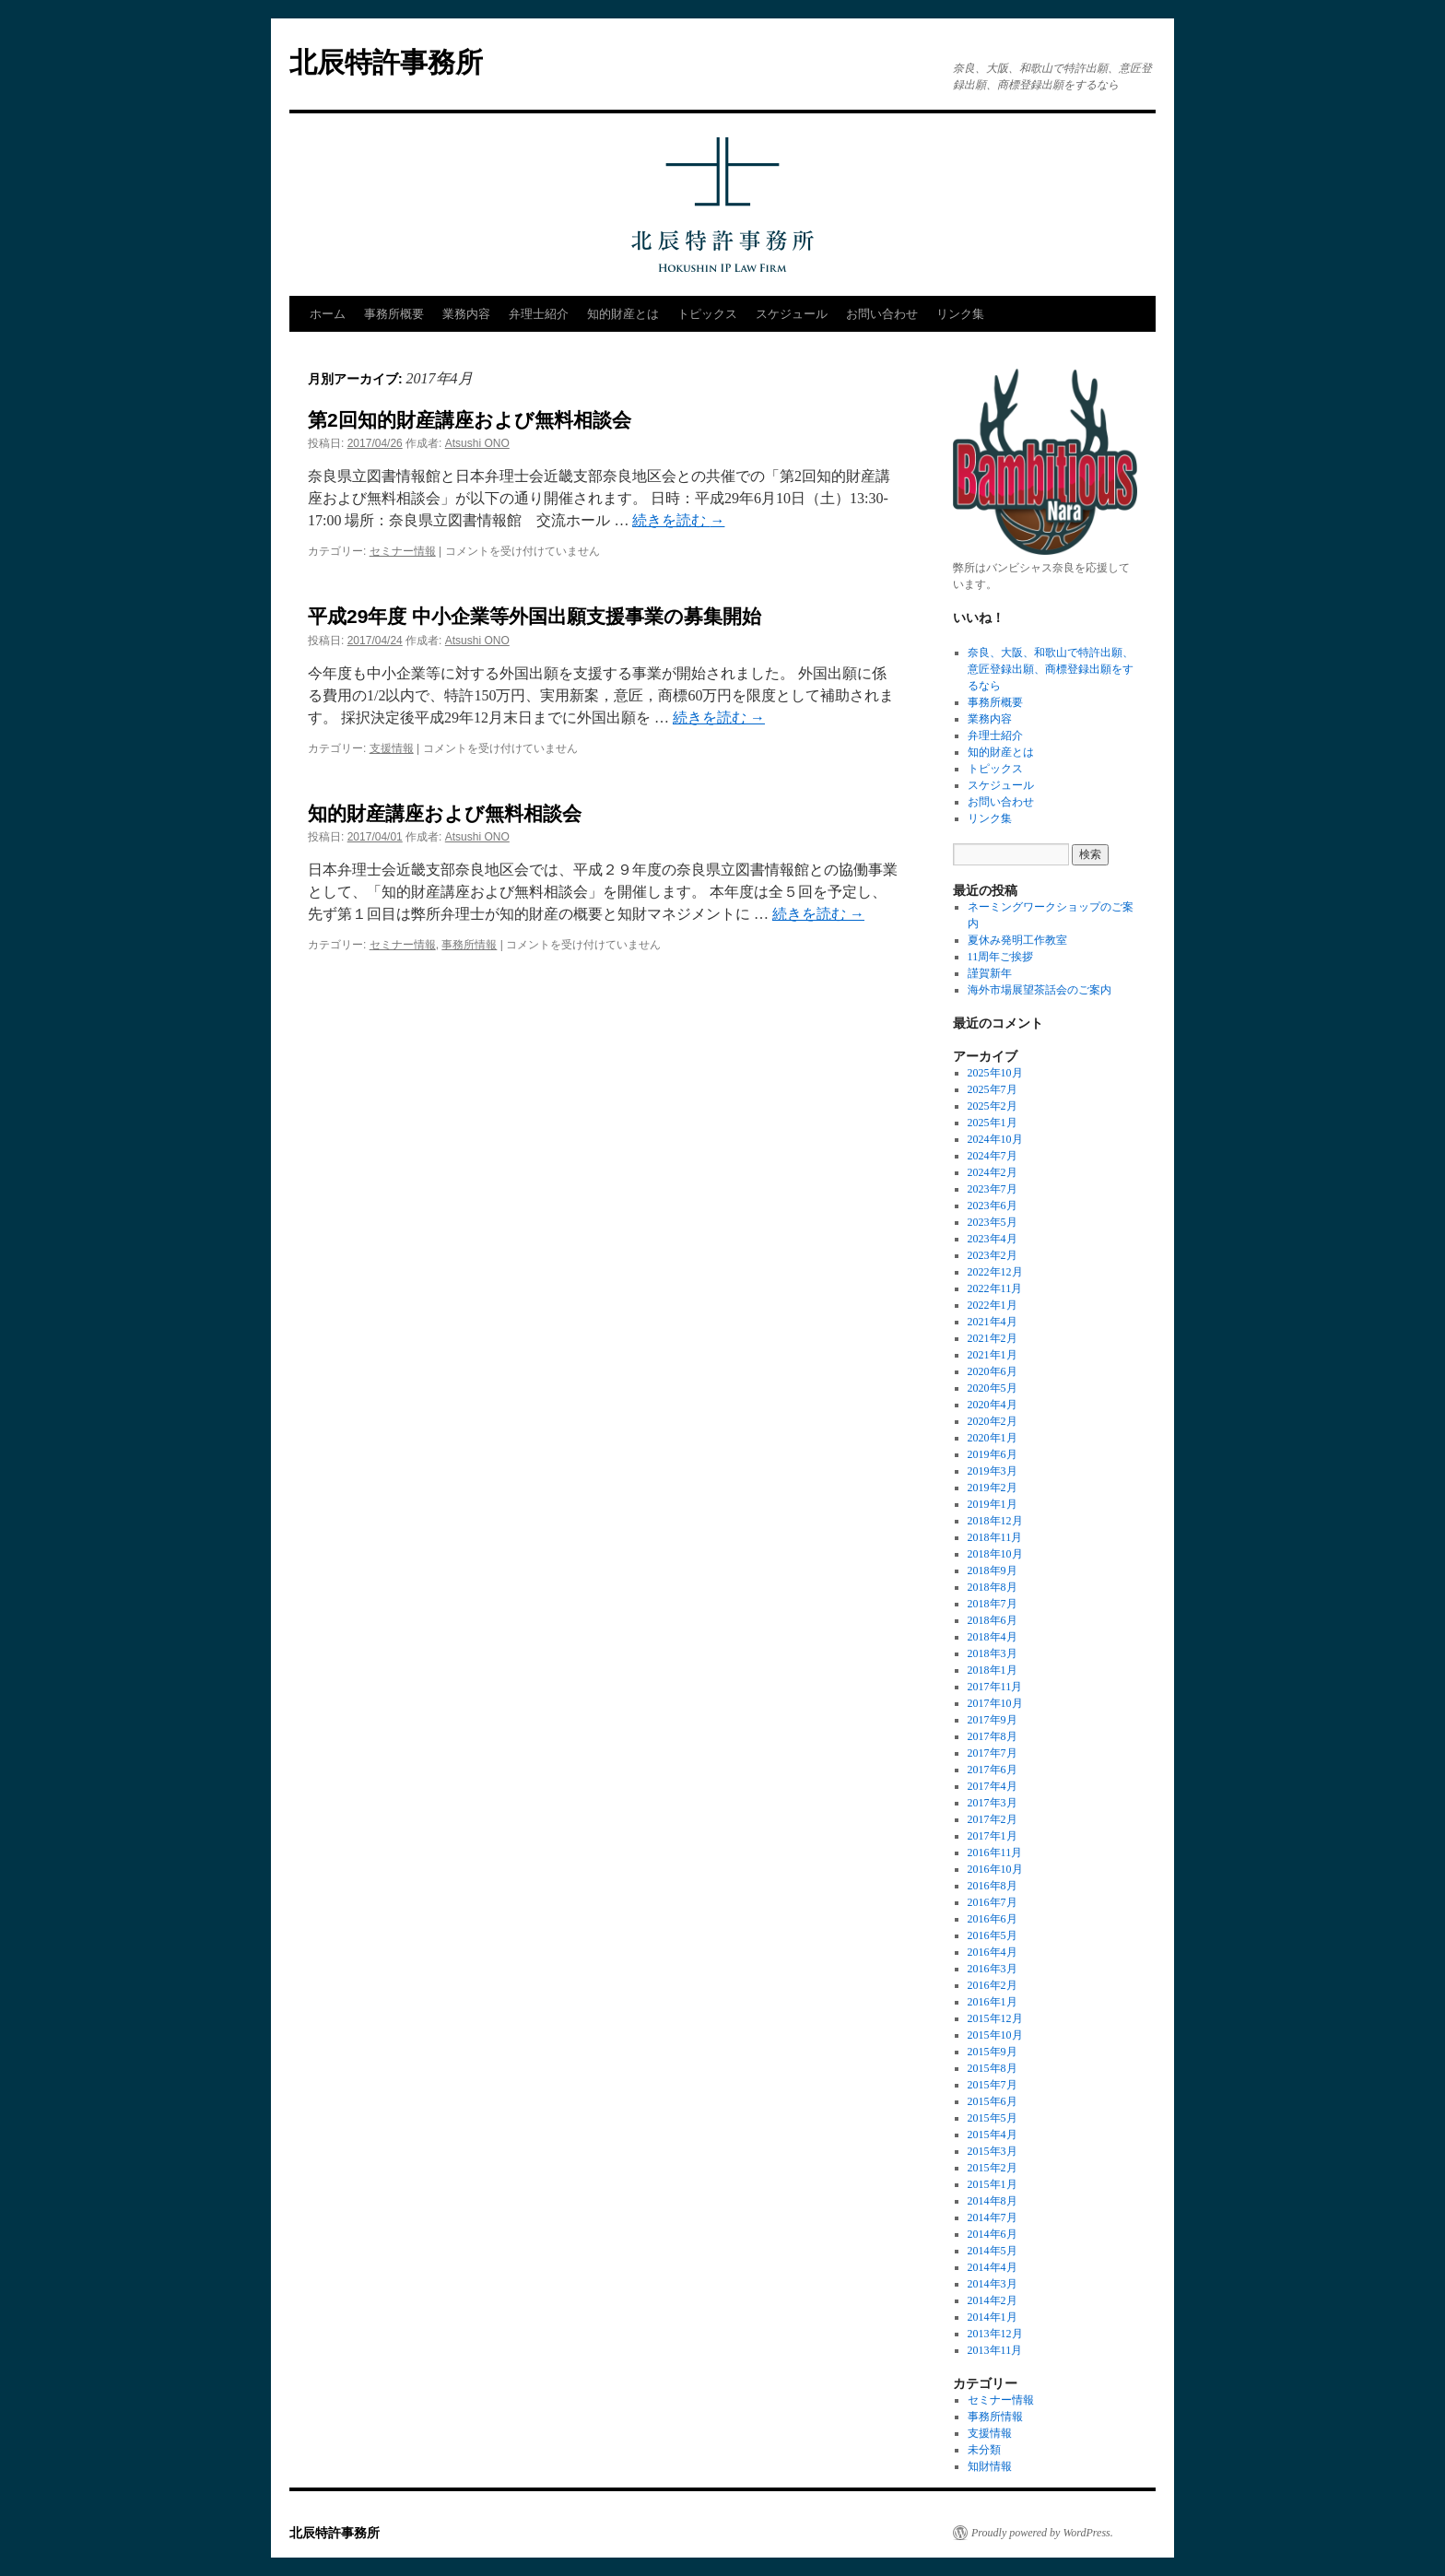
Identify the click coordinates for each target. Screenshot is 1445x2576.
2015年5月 (992, 2117)
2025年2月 (992, 1106)
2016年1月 (992, 2001)
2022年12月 (995, 1271)
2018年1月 (992, 1670)
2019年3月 (992, 1470)
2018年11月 (995, 1537)
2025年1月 (992, 1122)
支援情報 (392, 748)
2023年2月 (992, 1255)
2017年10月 (995, 1703)
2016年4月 (992, 1952)
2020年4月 (992, 1404)
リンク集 (960, 314)
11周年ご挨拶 (1001, 956)
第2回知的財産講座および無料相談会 (469, 419)
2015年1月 (992, 2184)
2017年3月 (992, 1802)
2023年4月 (992, 1238)
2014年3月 (992, 2283)
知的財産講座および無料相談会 (445, 813)
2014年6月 (992, 2234)
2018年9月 (992, 1570)
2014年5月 (992, 2250)
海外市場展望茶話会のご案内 (1039, 989)
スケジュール (792, 314)
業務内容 (466, 314)
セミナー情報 (403, 551)
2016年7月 (992, 1902)
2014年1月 (992, 2317)
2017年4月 (992, 1786)
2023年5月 (992, 1222)
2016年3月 (992, 1968)
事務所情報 (469, 944)
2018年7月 (992, 1603)
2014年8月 (992, 2200)
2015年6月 (992, 2101)
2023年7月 (992, 1188)
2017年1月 (992, 1835)
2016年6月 (992, 1918)
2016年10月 (995, 1869)
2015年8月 (992, 2068)
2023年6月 (992, 1205)
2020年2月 (992, 1421)
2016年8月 (992, 1885)
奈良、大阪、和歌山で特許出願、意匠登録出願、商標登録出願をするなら (1051, 669)
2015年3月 (992, 2151)
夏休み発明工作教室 (1017, 940)
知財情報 (990, 2466)
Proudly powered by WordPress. (1042, 2532)
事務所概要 (394, 314)
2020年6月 (992, 1371)
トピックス (707, 314)
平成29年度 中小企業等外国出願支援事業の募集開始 (534, 616)
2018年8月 (992, 1587)
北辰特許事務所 (386, 62)
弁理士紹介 (539, 314)
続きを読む (678, 520)
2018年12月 (995, 1520)
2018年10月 (995, 1553)
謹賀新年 (990, 973)
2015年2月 (992, 2167)
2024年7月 (992, 1155)
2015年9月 (992, 2051)
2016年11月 (995, 1852)
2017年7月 (992, 1753)
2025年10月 (995, 1072)
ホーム (328, 314)
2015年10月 (995, 2035)
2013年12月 (995, 2333)
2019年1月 (992, 1504)
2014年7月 (992, 2217)
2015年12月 (995, 2018)
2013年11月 (995, 2350)
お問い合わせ (882, 314)
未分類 (984, 2449)
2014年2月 (992, 2300)
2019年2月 (992, 1487)
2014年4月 (992, 2267)
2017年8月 (992, 1736)
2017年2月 (992, 1819)
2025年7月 (992, 1089)
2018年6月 (992, 1620)
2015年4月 (992, 2134)
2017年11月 (995, 1686)
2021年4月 (992, 1321)
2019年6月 (992, 1454)
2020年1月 (992, 1437)
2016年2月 (992, 1985)
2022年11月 (995, 1288)
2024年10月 (995, 1139)
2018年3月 (992, 1653)
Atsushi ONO (477, 443)
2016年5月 (992, 1935)
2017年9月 (992, 1719)
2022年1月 (992, 1305)
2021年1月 (992, 1354)
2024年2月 (992, 1172)
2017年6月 (992, 1769)
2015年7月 (992, 2084)
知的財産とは (623, 314)
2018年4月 (992, 1636)
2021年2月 (992, 1338)
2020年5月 (992, 1388)
